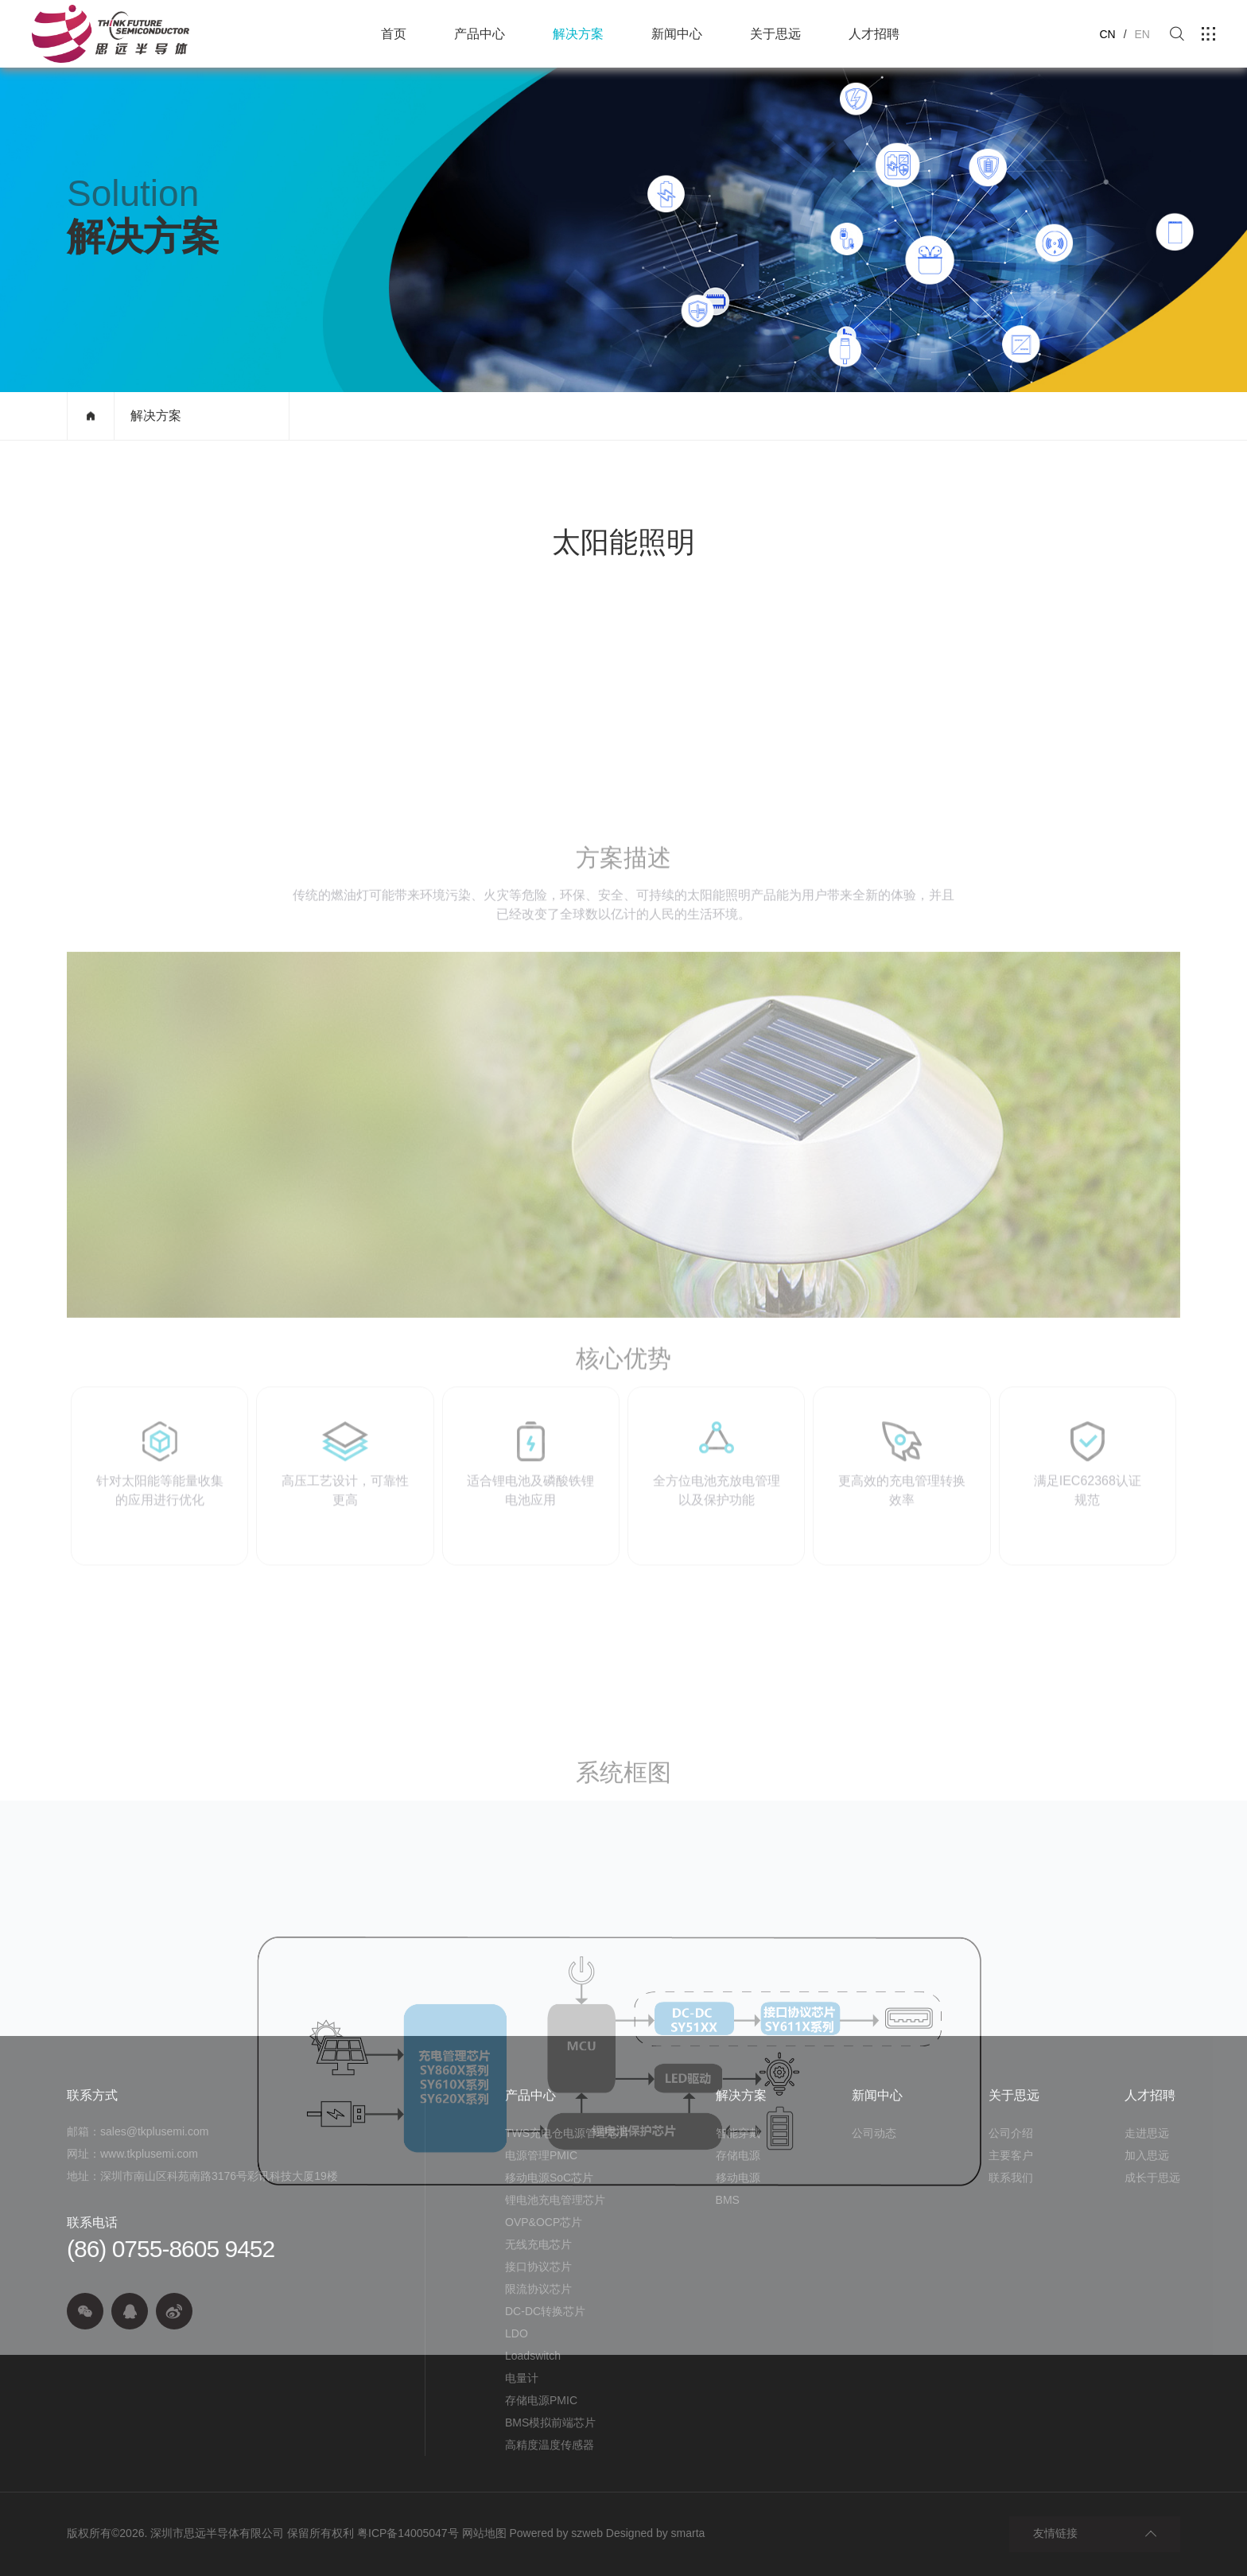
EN (1142, 34)
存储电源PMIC (541, 2400)
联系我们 (1011, 2177)
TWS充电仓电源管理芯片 (567, 2133)
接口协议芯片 (538, 2266)
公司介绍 (1011, 2133)
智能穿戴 (738, 2133)
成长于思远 (1152, 2177)
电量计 (521, 2378)
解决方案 (578, 34)
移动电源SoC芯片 (549, 2177)
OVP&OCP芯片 (543, 2222)
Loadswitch (533, 2355)
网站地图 (484, 2533)
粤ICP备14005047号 (408, 2533)
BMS (728, 2199)
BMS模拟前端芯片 (550, 2422)
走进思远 (1147, 2133)
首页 (393, 34)
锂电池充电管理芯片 (555, 2199)
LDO (516, 2333)
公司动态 (874, 2133)
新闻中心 (676, 34)
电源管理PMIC (541, 2155)
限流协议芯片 (538, 2289)
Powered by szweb (556, 2533)
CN (1107, 34)
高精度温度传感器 (549, 2444)
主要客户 (1011, 2155)
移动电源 (738, 2177)
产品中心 (479, 34)
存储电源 (738, 2155)
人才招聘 (874, 34)
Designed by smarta (655, 2533)
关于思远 (775, 34)
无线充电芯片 (538, 2244)
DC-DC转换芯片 (545, 2311)
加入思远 (1147, 2155)
